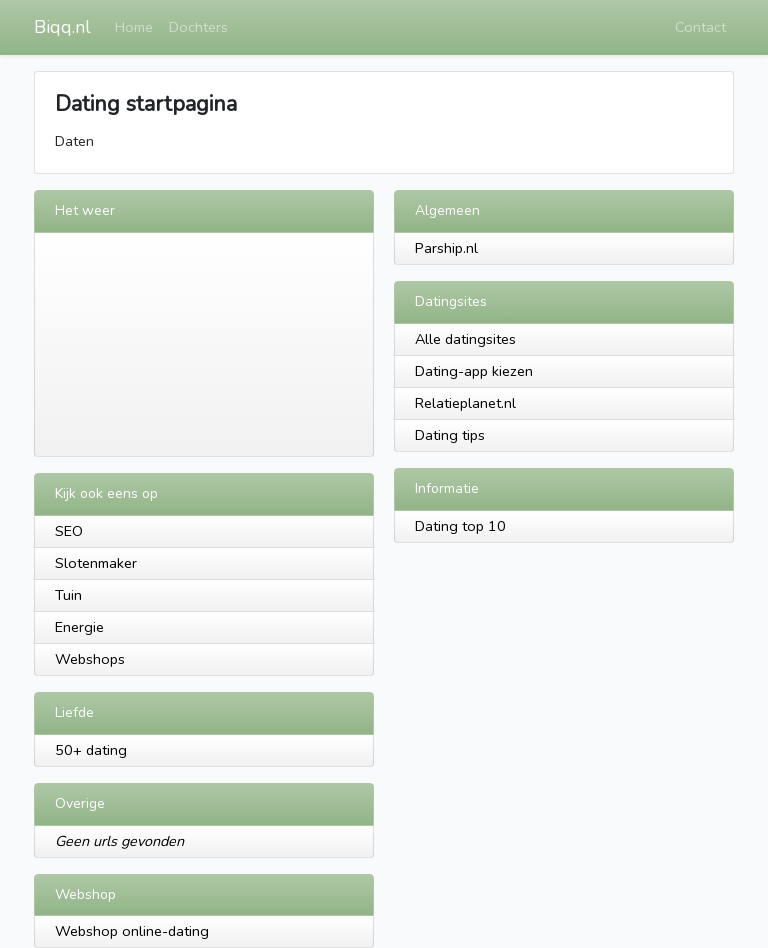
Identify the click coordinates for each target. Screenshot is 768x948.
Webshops (90, 659)
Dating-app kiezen (474, 371)
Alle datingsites (465, 339)
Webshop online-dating (132, 931)
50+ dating (91, 750)
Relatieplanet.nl (465, 403)
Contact (700, 27)
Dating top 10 (460, 526)
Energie (79, 627)
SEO (69, 531)
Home (134, 27)
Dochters (198, 27)
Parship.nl (446, 248)
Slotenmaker (96, 563)
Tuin (68, 595)
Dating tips (450, 435)
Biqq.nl (62, 27)
